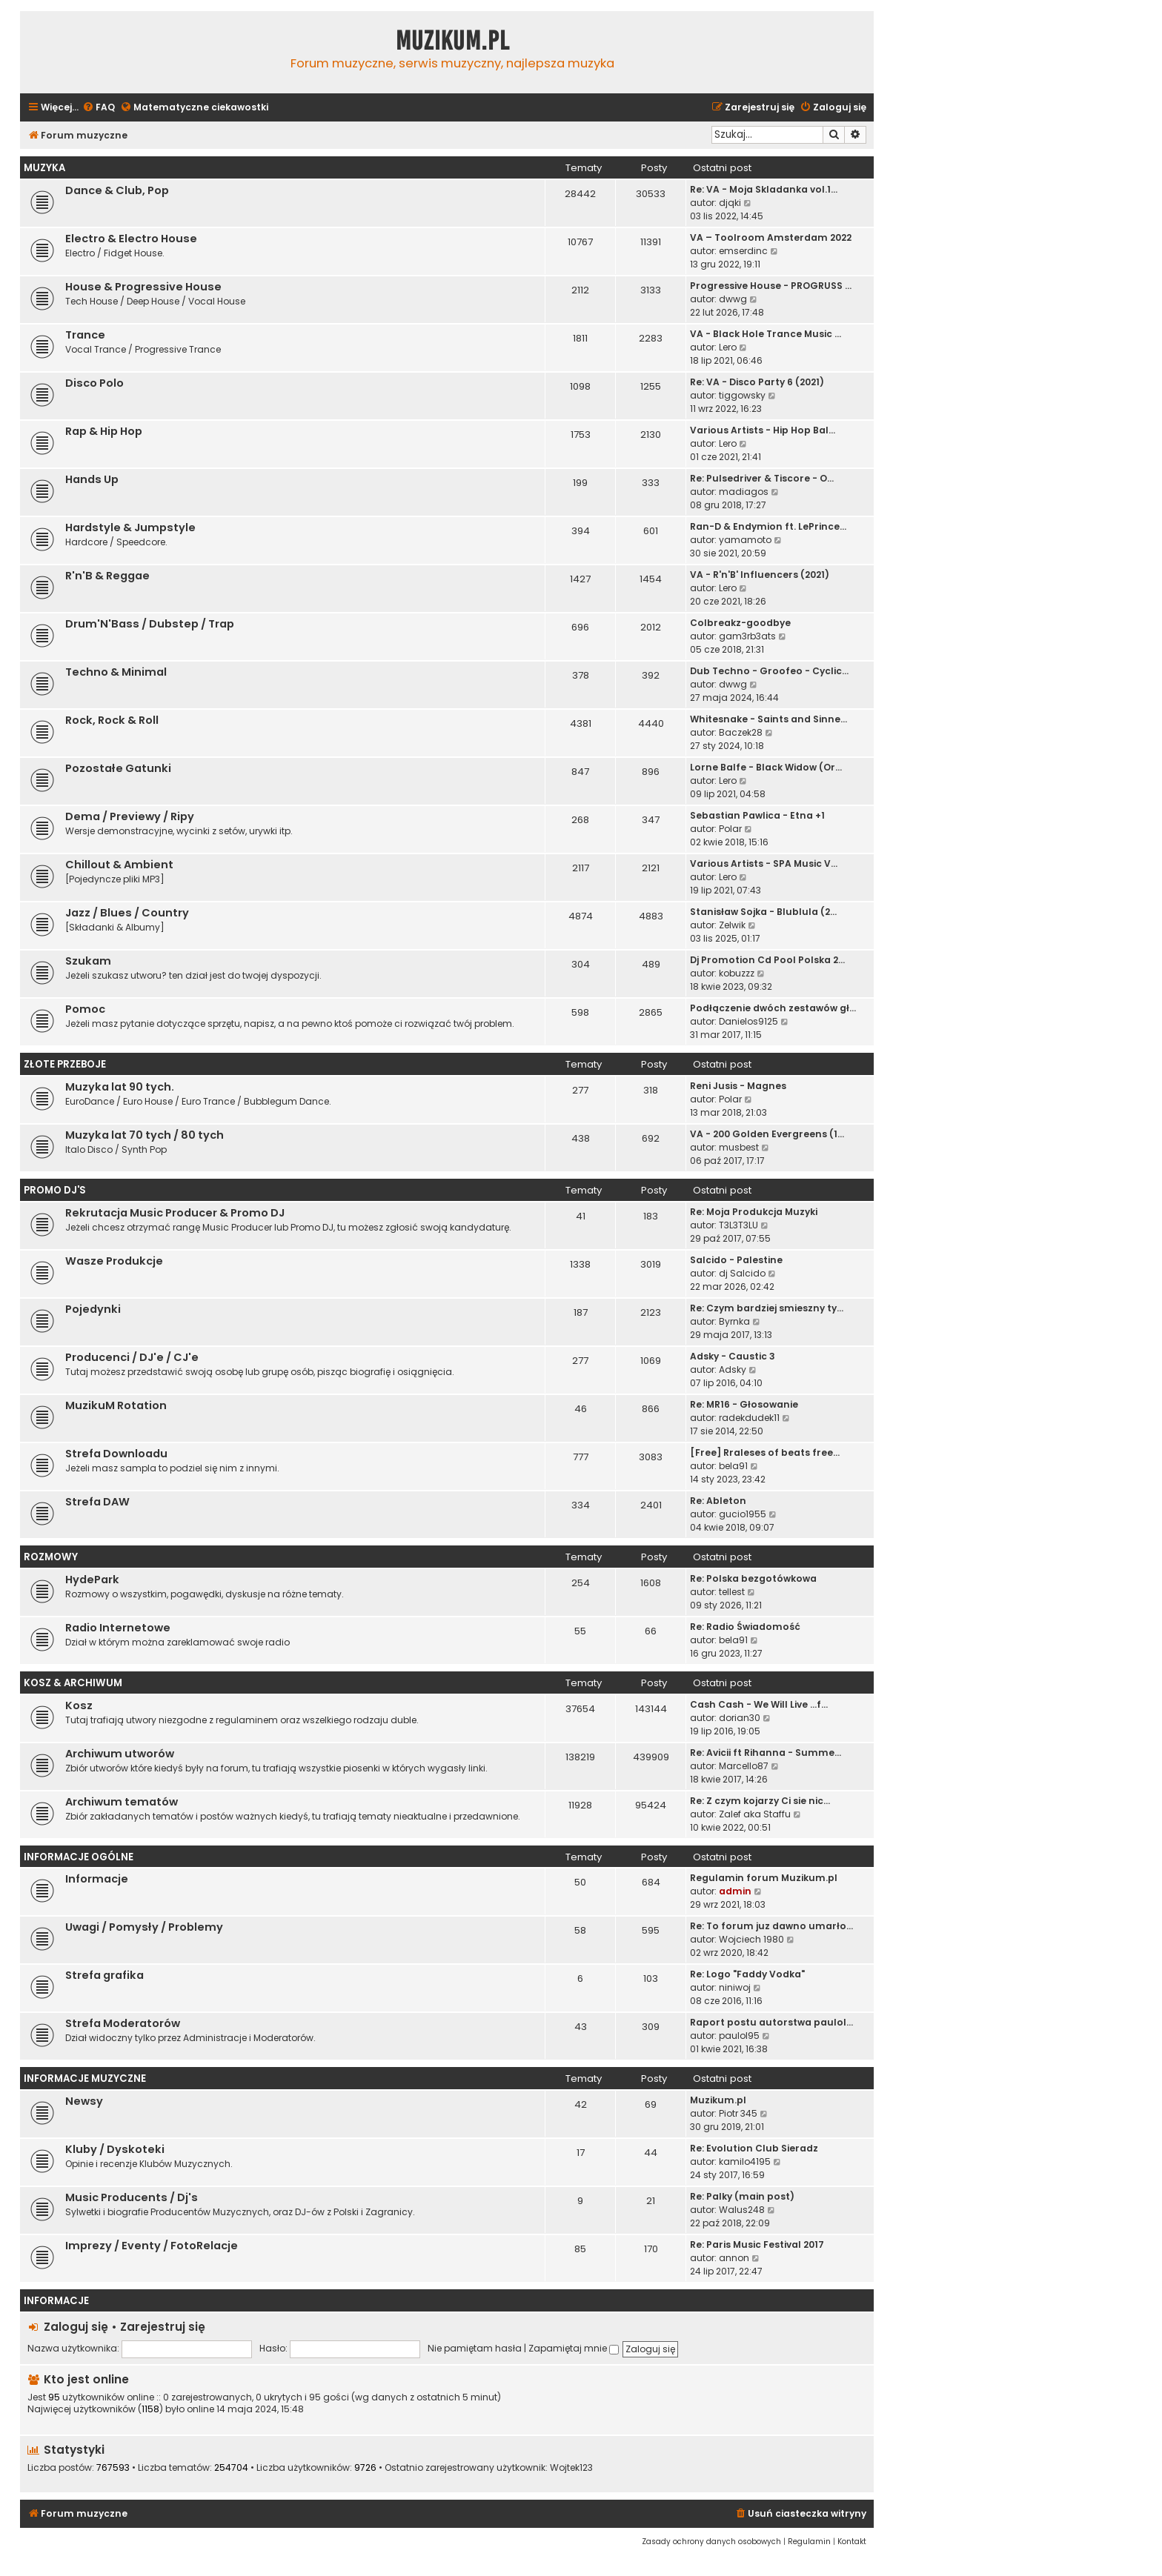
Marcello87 (743, 1766)
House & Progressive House (143, 286)
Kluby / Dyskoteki (115, 2149)
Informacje (96, 1878)
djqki (730, 202)
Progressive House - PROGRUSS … (770, 285)
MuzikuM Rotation (116, 1405)
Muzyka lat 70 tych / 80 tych (144, 1135)
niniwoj (735, 1987)
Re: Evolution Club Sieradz (754, 2148)
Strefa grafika (104, 1975)
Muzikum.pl (453, 41)
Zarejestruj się (162, 2326)
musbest (739, 1147)
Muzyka (44, 168)
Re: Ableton (718, 1500)
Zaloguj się (76, 2326)
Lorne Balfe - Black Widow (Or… (766, 767)
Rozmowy (51, 1557)
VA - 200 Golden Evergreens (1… (767, 1134)
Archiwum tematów (121, 1801)
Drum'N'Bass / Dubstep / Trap (149, 623)
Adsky (732, 1369)
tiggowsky (742, 395)
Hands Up (92, 479)
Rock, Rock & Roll (112, 720)
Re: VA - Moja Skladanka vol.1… (763, 189)
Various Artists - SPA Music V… (763, 863)
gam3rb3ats (747, 636)
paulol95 (739, 2035)
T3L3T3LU (738, 1225)
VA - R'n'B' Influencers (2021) (759, 574)
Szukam (88, 960)
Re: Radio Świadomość (745, 1626)
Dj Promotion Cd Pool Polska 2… (767, 959)
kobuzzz (736, 973)
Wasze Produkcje (114, 1261)
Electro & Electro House (131, 238)
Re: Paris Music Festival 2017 (757, 2244)
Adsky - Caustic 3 (732, 1356)
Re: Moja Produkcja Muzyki (753, 1211)
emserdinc (743, 250)
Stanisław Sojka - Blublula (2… (763, 911)
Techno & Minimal (116, 672)
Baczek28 (741, 732)
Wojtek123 (571, 2468)
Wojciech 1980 (751, 1939)
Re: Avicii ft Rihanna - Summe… (765, 1752)
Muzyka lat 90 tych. (119, 1086)
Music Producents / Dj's (131, 2197)
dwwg (733, 299)
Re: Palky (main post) (742, 2196)
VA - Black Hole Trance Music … (765, 333)
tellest (732, 1591)
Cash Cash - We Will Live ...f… (759, 1704)
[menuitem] (98, 108)
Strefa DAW (97, 1501)
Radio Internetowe (117, 1627)
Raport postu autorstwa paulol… (771, 2022)
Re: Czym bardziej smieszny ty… (766, 1308)
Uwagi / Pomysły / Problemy (144, 1927)
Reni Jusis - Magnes (738, 1085)
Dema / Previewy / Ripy (129, 816)
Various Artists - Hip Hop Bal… (762, 430)
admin (735, 1891)
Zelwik (732, 925)
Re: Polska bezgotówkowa (753, 1578)
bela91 (733, 1466)
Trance (85, 334)
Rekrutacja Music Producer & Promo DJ (175, 1212)
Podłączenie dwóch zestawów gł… (773, 1008)
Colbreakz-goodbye (740, 622)
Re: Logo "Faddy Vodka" (747, 1974)
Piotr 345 (738, 2113)
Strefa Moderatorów (122, 2023)
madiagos (743, 491)
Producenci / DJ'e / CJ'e (132, 1357)
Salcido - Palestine (736, 1260)
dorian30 (739, 1717)
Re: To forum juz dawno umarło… (771, 1926)
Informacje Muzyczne (85, 2078)
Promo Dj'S (55, 1190)
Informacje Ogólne (78, 1857)
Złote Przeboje (65, 1064)
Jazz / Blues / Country (127, 912)
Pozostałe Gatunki (118, 768)
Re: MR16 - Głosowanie (744, 1404)
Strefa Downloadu (116, 1453)
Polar (730, 828)
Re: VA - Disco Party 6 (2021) (757, 382)
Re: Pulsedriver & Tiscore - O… (762, 478)
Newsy (84, 2101)
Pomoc (85, 1009)
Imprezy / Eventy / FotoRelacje (151, 2245)
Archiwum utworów (119, 1753)
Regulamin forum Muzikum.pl (763, 1877)
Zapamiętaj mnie (573, 2348)
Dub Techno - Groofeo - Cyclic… (769, 671)
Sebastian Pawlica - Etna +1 (757, 815)
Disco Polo (94, 383)
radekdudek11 (749, 1417)
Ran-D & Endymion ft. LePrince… (768, 526)
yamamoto (745, 539)
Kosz (79, 1705)
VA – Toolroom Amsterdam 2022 (770, 237)
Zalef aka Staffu (755, 1814)
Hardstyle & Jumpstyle (130, 527)
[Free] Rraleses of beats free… (765, 1452)
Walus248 (742, 2209)
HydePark (92, 1579)
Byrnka (734, 1321)
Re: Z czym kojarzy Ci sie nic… (760, 1800)
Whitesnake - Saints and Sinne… (768, 719)
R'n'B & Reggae (107, 575)
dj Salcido (742, 1273)
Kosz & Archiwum (73, 1683)
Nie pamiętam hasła (475, 2348)
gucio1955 (742, 1514)
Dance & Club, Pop (117, 190)
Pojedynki (93, 1309)
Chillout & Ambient (119, 864)
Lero (728, 347)
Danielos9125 (748, 1021)
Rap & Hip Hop (103, 431)
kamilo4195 (745, 2161)
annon (734, 2257)
